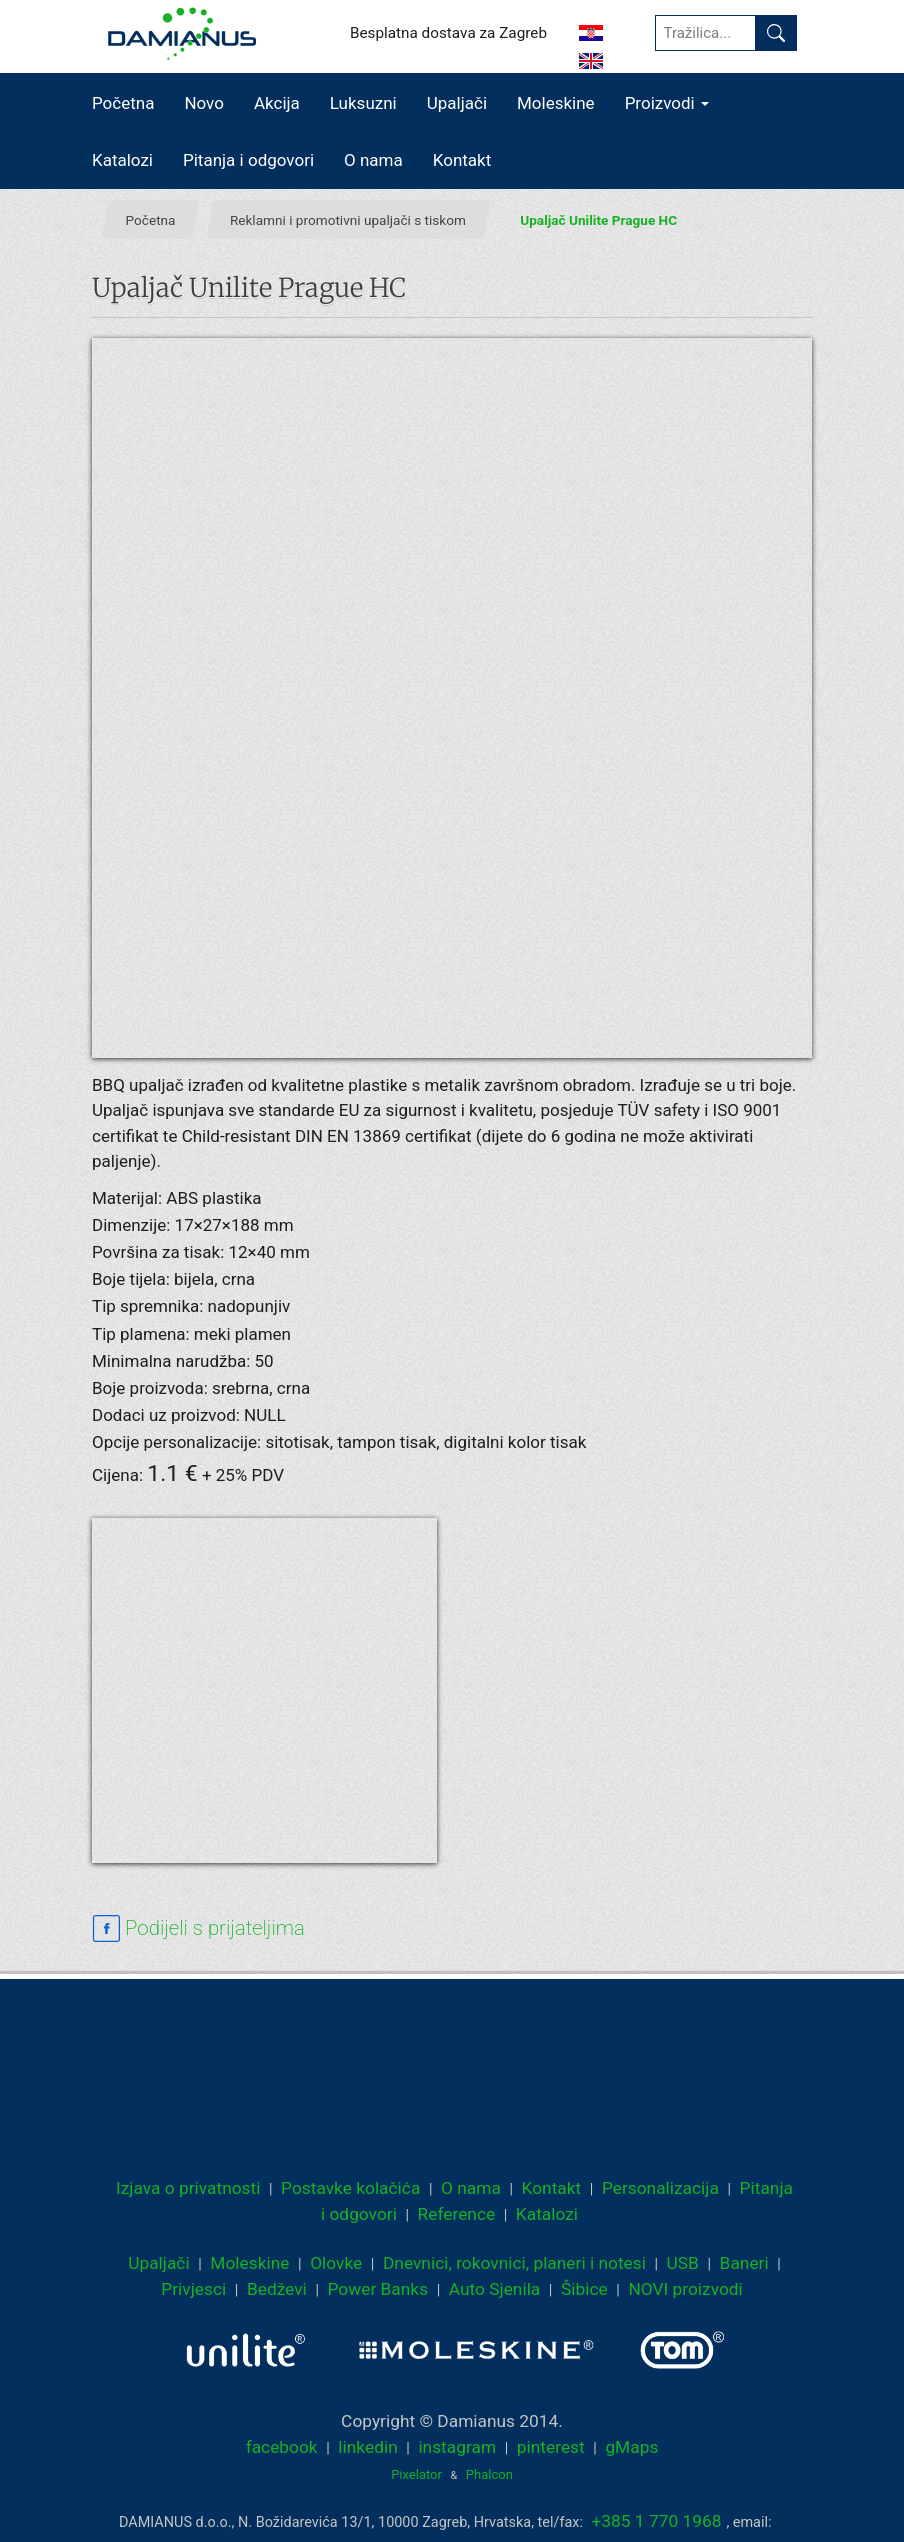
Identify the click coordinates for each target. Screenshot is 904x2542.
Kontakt (462, 160)
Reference (457, 2214)
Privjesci (193, 2289)
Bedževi (277, 2289)
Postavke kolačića (350, 2188)
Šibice (584, 2289)
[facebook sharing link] (198, 1929)
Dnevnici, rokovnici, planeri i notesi (514, 2263)
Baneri (744, 2263)
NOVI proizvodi (685, 2289)
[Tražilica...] (706, 33)
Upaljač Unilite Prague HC (598, 219)
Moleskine (556, 103)
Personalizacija (660, 2188)
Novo (204, 103)
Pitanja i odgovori (248, 160)
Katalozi (122, 160)
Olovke (336, 2263)
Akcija (277, 103)
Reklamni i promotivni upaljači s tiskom (348, 219)
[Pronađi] (776, 33)
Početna (123, 103)
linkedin (367, 2447)
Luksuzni (363, 103)
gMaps (631, 2447)
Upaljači (457, 103)
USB (683, 2263)
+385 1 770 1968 (657, 2521)
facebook (282, 2447)
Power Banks (377, 2289)
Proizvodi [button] (667, 103)
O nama (373, 160)
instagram (457, 2447)
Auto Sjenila (495, 2289)
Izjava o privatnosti (188, 2188)
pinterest (551, 2447)
